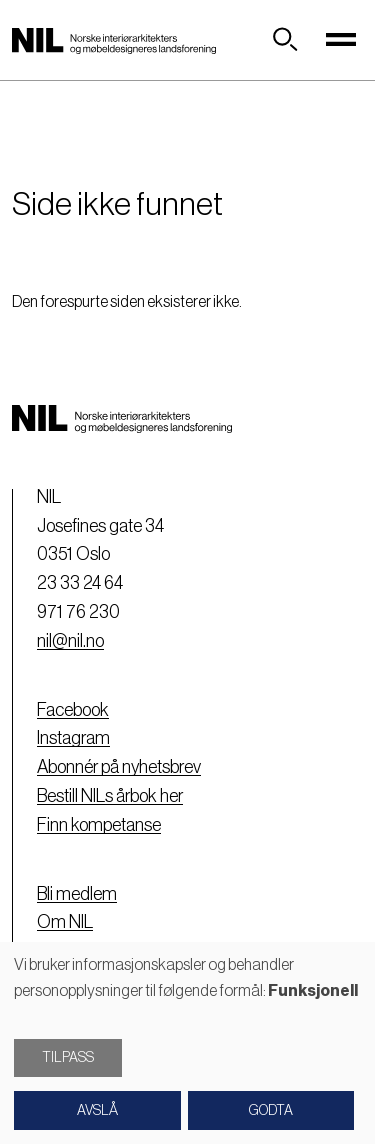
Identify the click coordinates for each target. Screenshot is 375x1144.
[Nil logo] (114, 40)
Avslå (97, 1111)
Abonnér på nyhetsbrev (119, 767)
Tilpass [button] (68, 1058)
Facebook (73, 710)
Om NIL (65, 922)
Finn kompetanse (99, 825)
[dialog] (187, 1043)
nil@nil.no (70, 641)
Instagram (73, 738)
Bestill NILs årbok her (110, 796)
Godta (271, 1111)
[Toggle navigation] (341, 40)
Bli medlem (77, 894)
